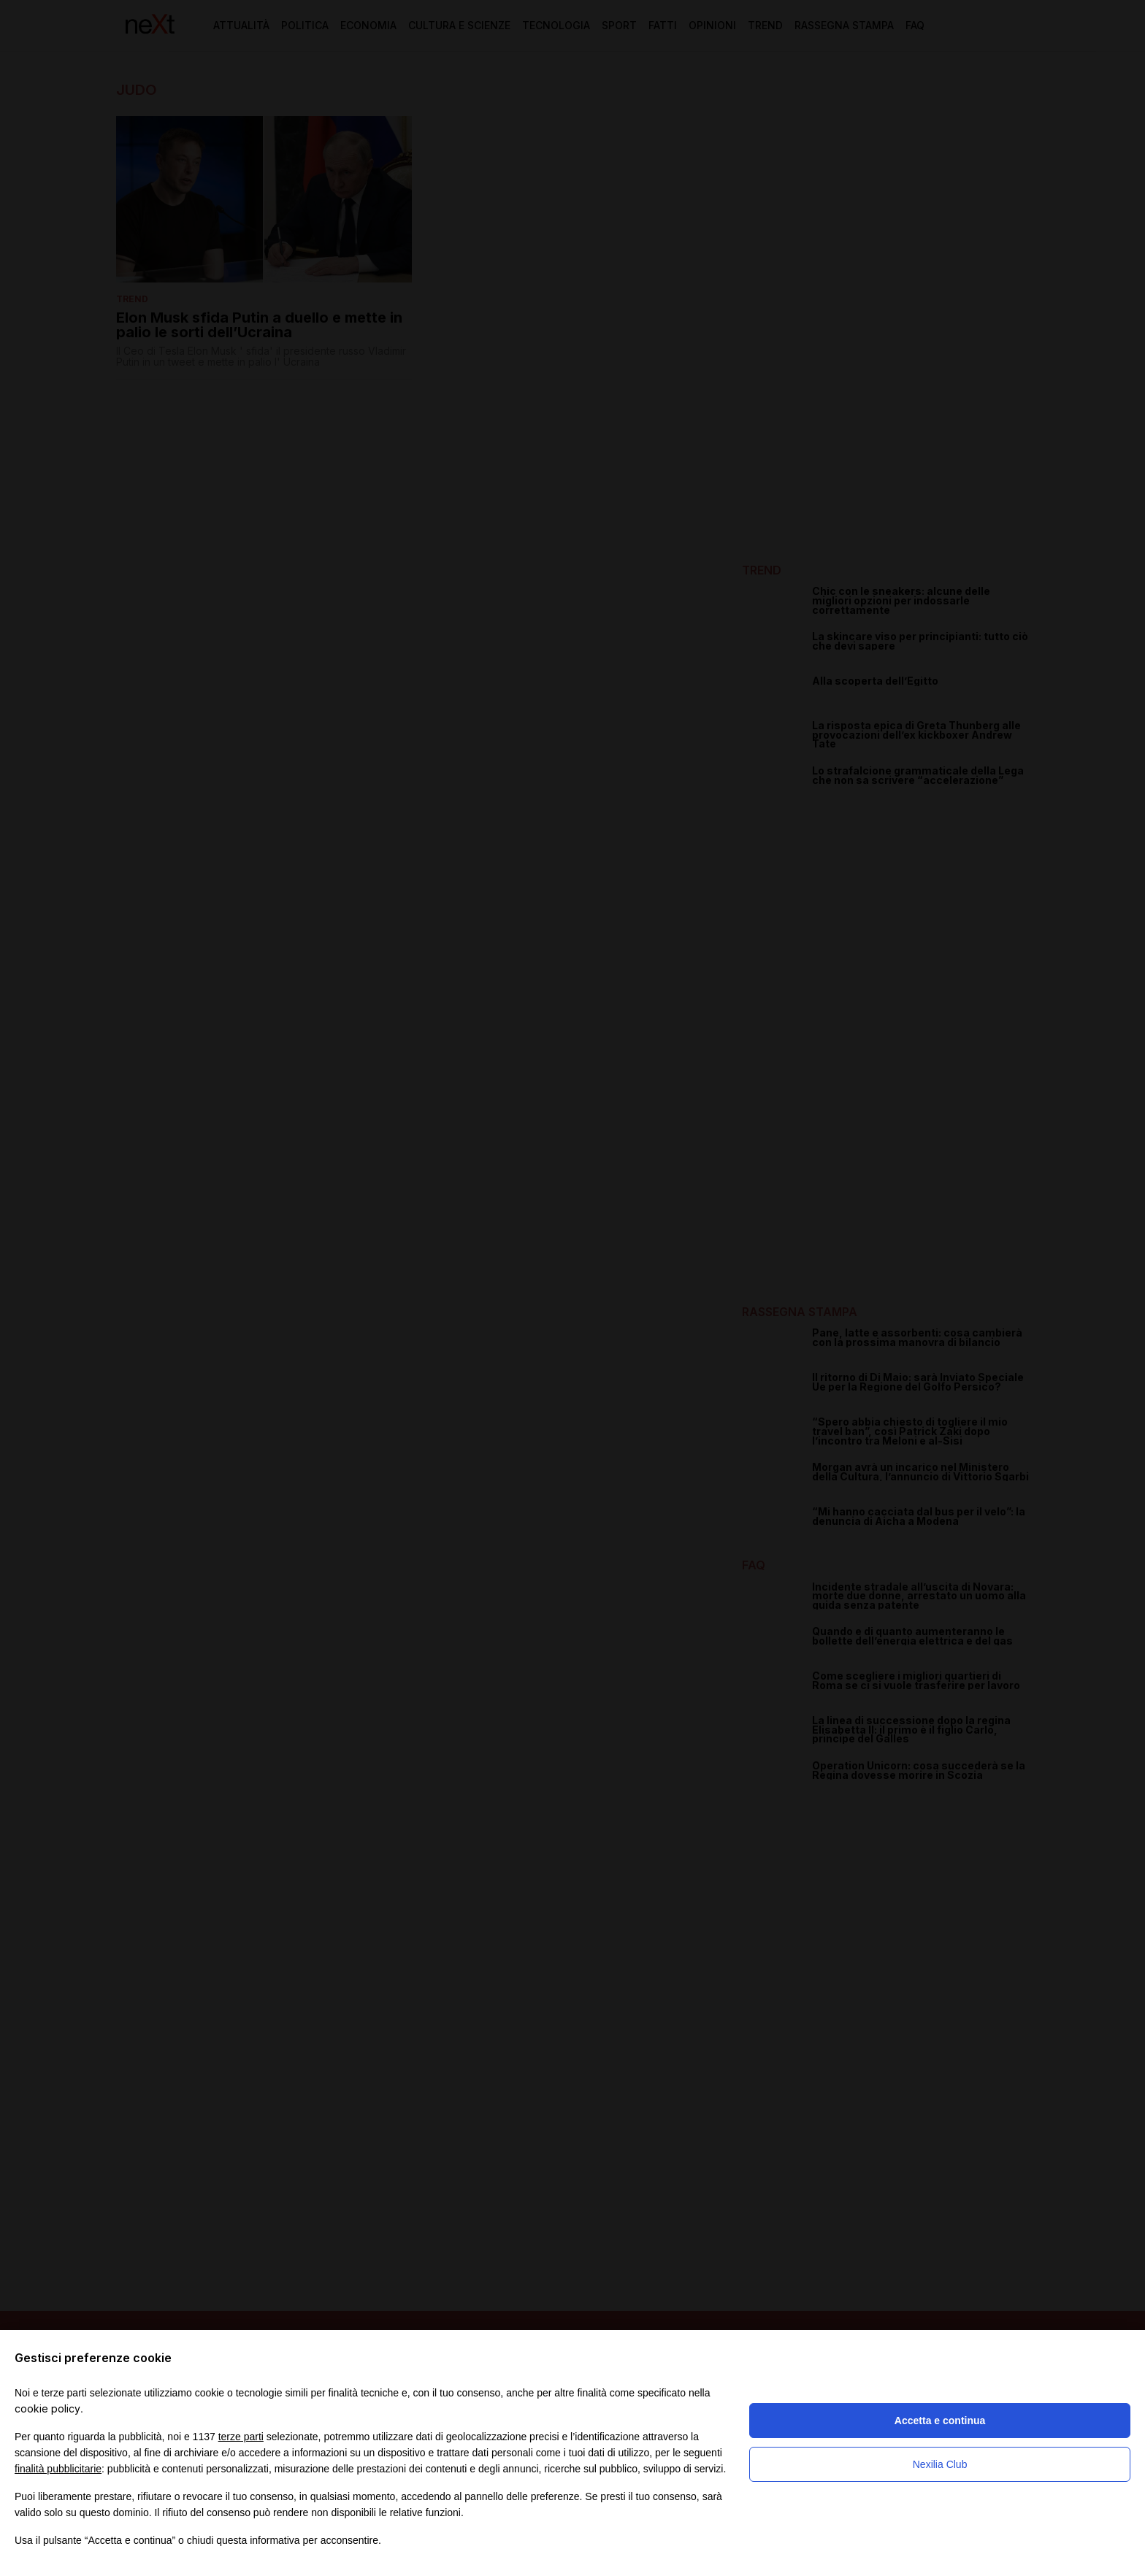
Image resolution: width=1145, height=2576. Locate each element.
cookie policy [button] (47, 2408)
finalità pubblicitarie (58, 2469)
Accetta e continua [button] (940, 2420)
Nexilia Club (940, 2464)
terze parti (241, 2436)
